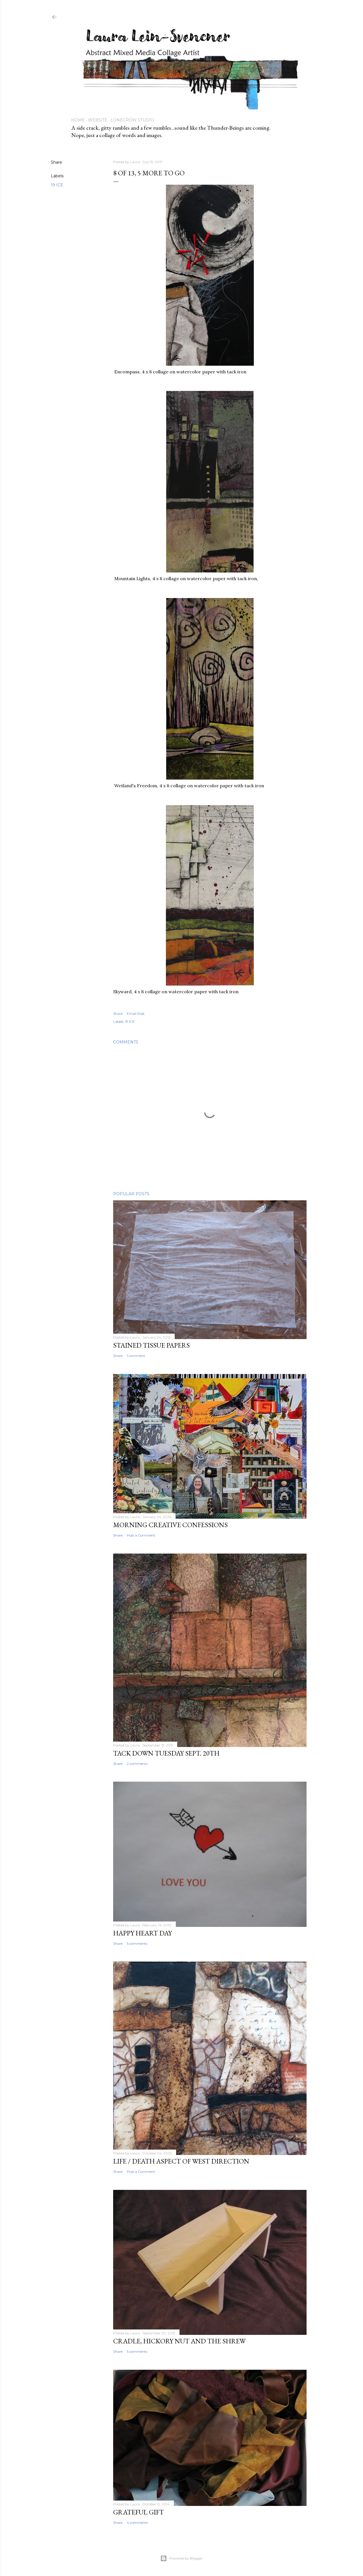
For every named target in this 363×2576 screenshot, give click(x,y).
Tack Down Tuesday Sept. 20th (166, 1753)
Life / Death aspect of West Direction (181, 2161)
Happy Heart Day (142, 1933)
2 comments (137, 1763)
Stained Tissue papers (151, 1345)
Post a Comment (141, 1535)
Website (97, 120)
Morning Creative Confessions (170, 1524)
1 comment (136, 1356)
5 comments (137, 1943)
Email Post (136, 1013)
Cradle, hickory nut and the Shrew (179, 2341)
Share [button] (56, 162)
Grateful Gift (138, 2512)
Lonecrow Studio (132, 120)
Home (78, 120)
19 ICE (57, 185)
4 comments (137, 2522)
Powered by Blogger (181, 2558)
